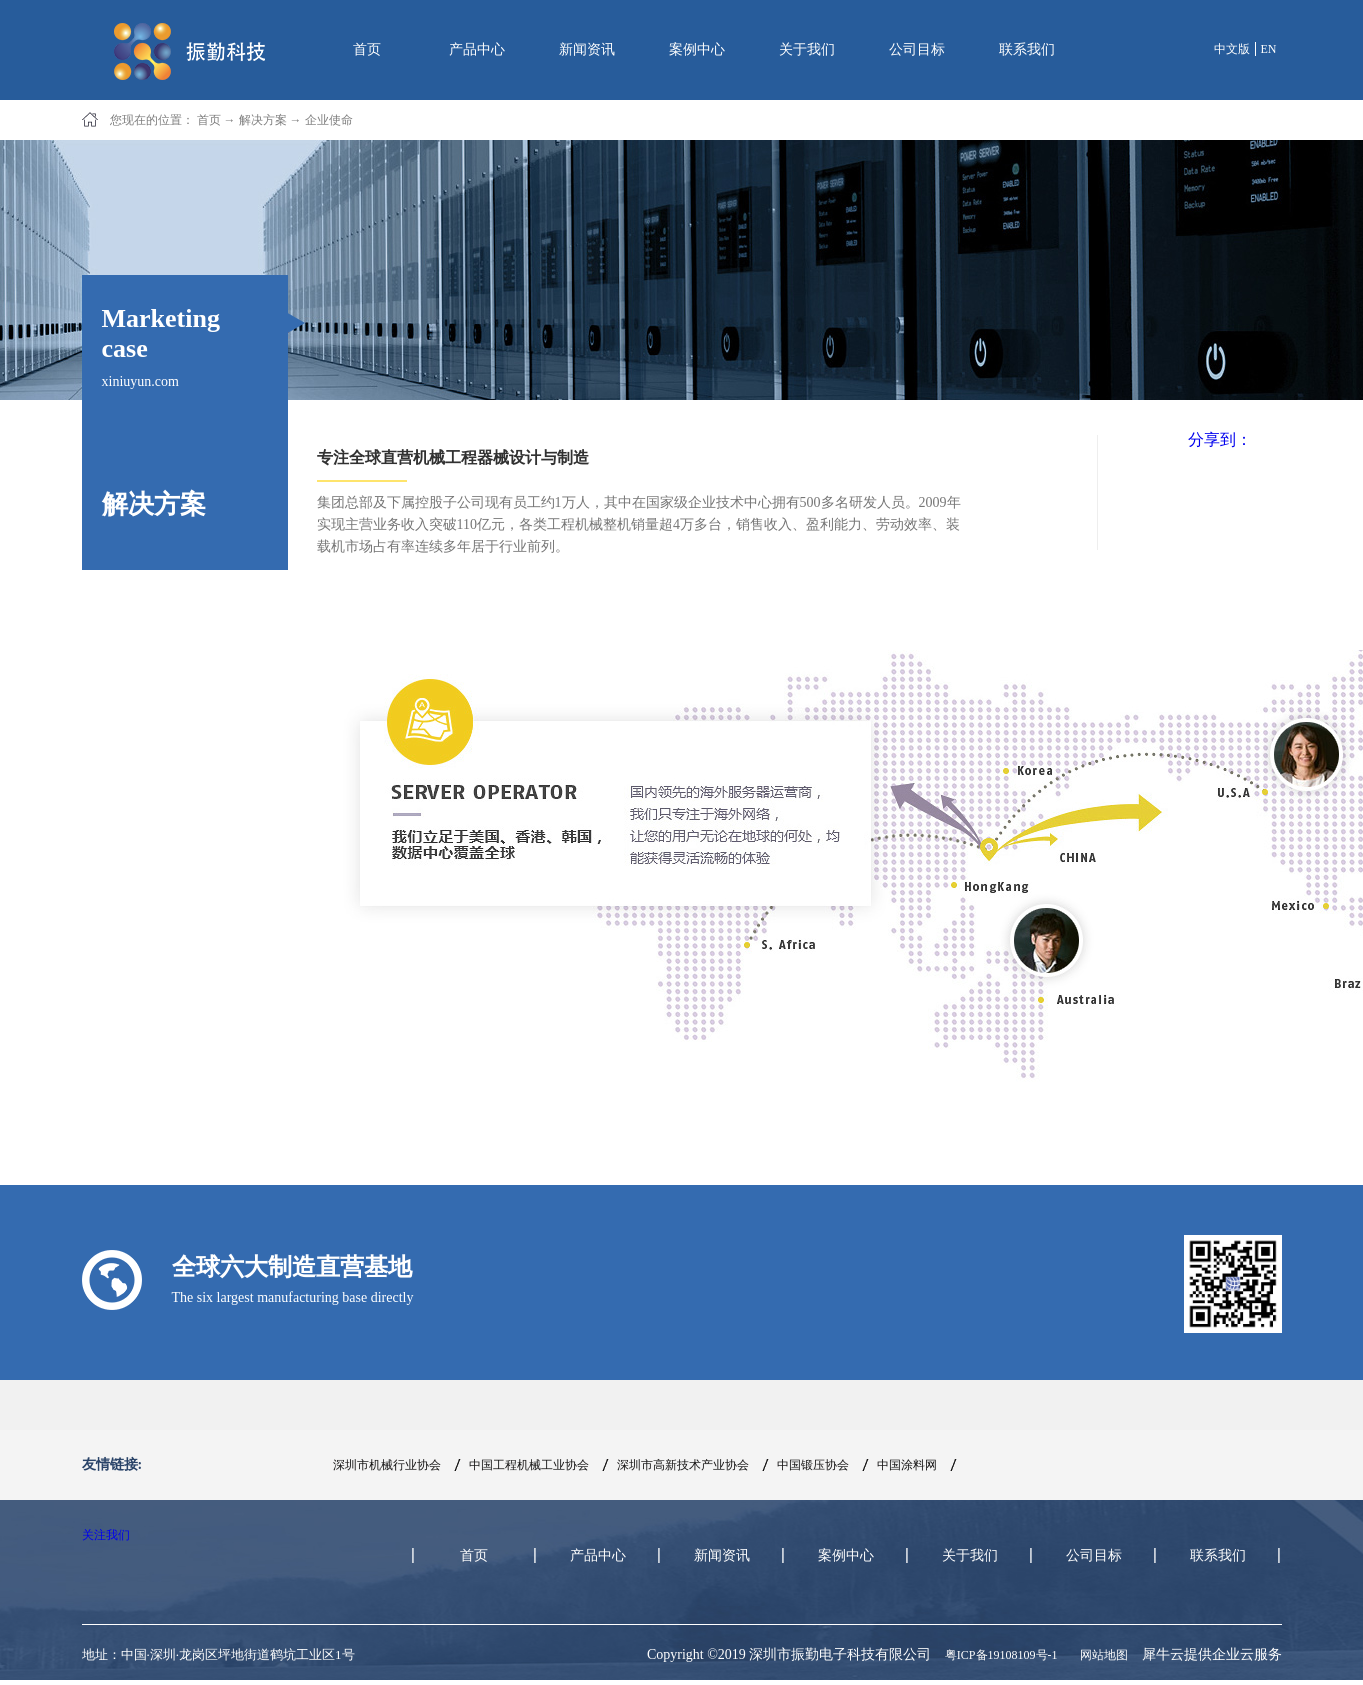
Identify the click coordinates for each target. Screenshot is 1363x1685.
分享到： (1220, 439)
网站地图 (1101, 1655)
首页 (367, 49)
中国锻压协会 (813, 1465)
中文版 (1232, 49)
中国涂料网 (907, 1465)
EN (1269, 49)
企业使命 (329, 120)
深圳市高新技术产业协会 (683, 1465)
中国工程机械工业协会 (529, 1465)
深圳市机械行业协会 (387, 1465)
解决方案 (263, 120)
